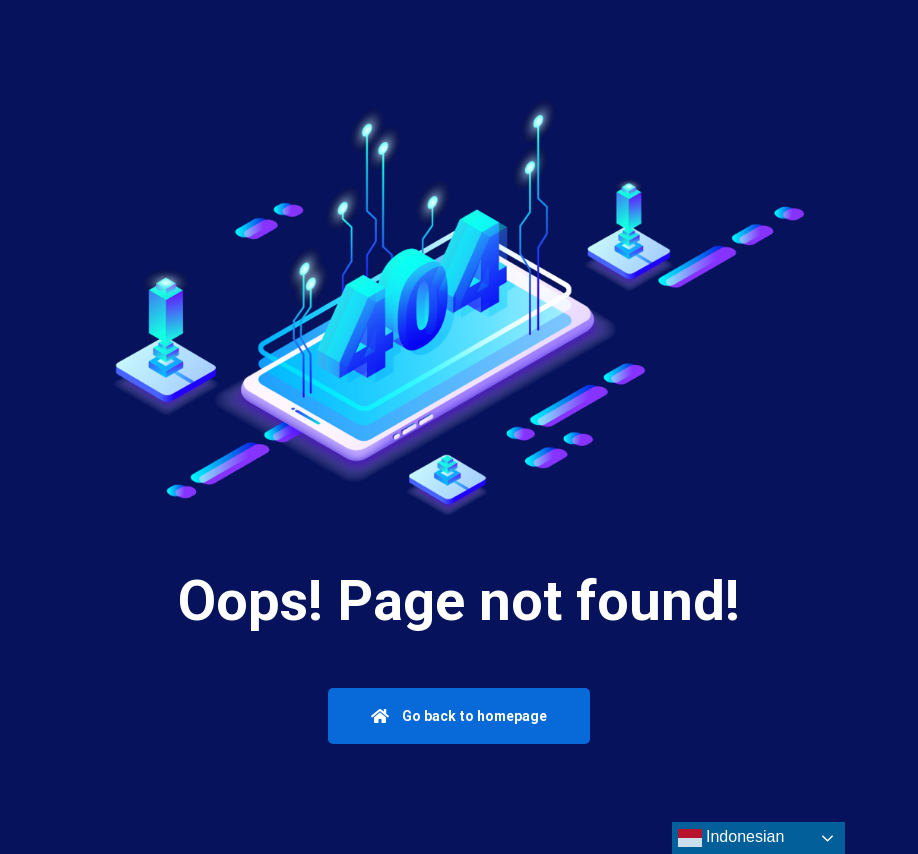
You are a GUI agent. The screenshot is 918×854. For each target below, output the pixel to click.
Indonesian (731, 838)
